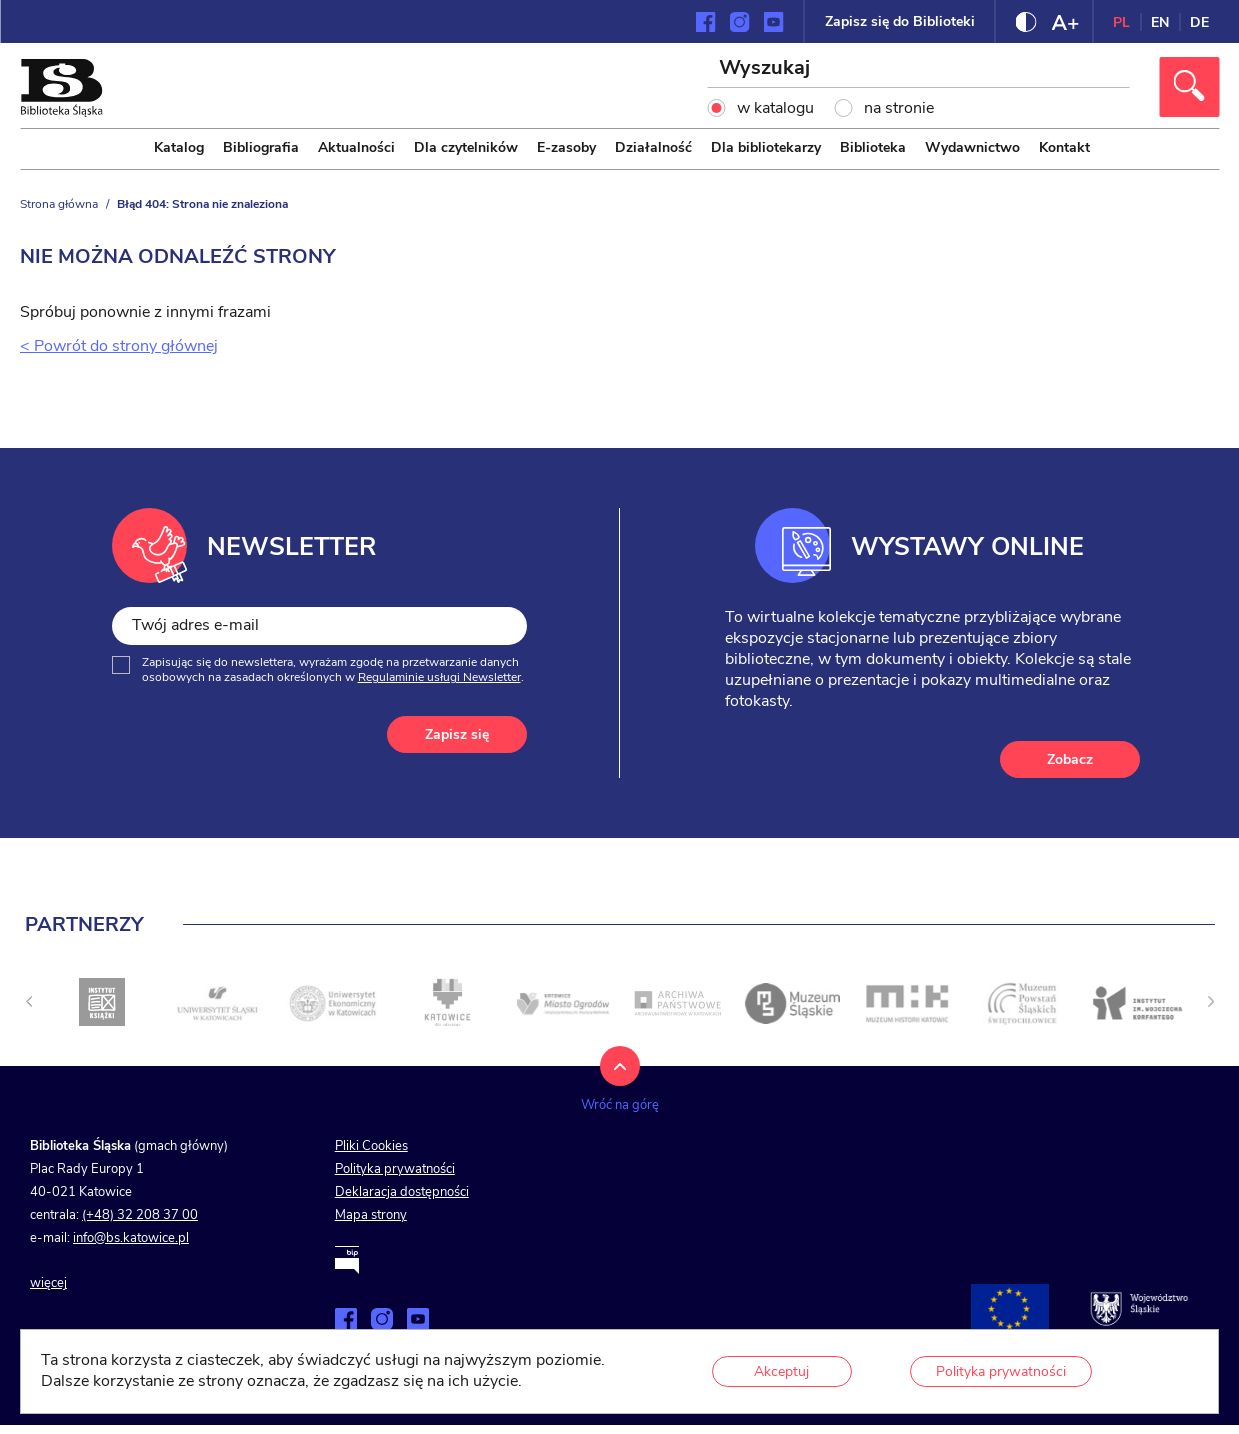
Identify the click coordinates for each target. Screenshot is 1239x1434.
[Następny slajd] (1211, 1001)
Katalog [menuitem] (179, 147)
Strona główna (59, 204)
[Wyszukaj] (919, 69)
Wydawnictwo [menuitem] (972, 147)
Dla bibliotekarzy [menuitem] (766, 147)
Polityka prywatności (395, 1169)
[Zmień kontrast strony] (1026, 22)
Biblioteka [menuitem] (873, 147)
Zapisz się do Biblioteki (900, 21)
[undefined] (29, 1001)
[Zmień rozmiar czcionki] (1065, 22)
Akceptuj (781, 1371)
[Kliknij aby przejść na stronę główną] (61, 112)
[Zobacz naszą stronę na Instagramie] (740, 22)
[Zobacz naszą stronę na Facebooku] (706, 22)
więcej (48, 1283)
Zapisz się (457, 734)
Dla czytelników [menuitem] (466, 147)
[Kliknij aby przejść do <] (102, 1003)
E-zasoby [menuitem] (566, 147)
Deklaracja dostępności (402, 1192)
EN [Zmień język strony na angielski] (1160, 22)
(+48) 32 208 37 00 (140, 1215)
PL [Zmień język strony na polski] (1121, 22)
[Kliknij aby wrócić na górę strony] (620, 1089)
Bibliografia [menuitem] (261, 147)
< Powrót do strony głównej (119, 346)
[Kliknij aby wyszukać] (1189, 87)
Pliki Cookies (371, 1146)
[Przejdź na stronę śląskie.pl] (1139, 1309)
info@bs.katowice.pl (131, 1238)
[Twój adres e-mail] (319, 625)
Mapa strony (371, 1215)
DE (1199, 22)
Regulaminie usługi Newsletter (439, 677)
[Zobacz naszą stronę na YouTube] (774, 22)
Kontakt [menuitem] (1064, 147)
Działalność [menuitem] (653, 147)
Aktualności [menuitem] (356, 147)
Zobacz (1070, 759)
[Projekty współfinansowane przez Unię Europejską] (1010, 1309)
